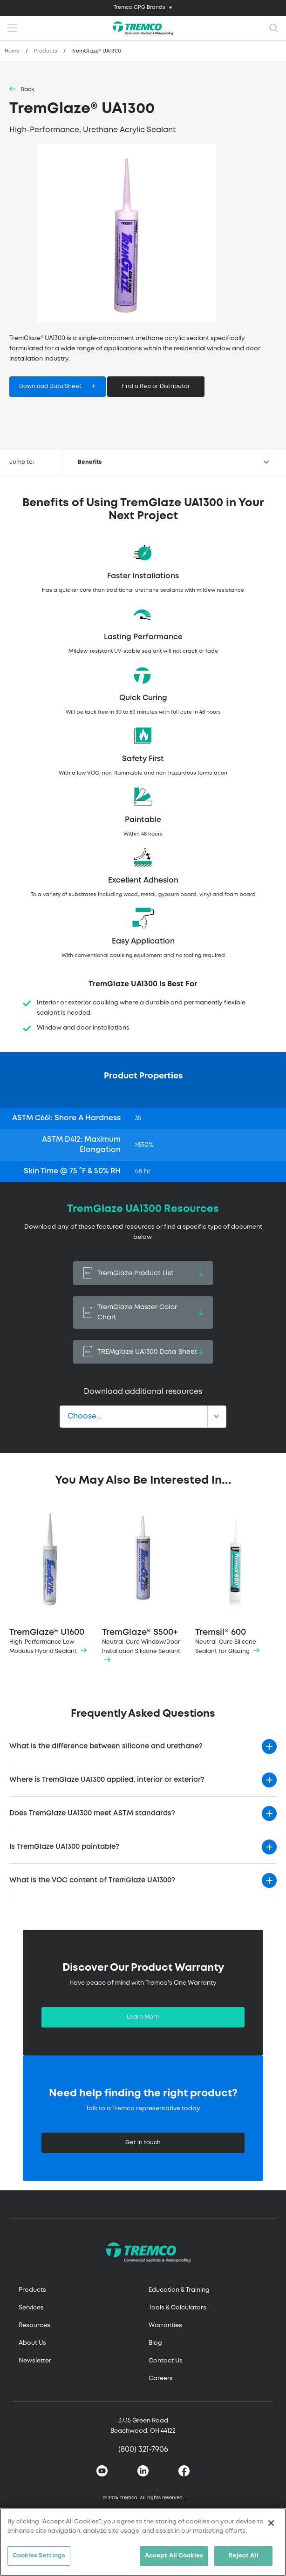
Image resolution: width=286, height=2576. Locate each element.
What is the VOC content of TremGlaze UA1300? (92, 1880)
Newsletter (35, 2360)
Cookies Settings (39, 2555)
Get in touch (143, 2142)
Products (45, 51)
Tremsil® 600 (236, 1582)
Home (12, 51)
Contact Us (166, 2360)
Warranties (165, 2325)
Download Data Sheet (50, 386)
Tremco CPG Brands (139, 7)
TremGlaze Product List (143, 1273)
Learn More (143, 2017)
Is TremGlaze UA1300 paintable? (64, 1847)
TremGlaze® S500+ (143, 1587)
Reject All (243, 2555)
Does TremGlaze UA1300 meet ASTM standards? (92, 1813)
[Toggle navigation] (143, 8)
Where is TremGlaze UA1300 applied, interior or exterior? (106, 1780)
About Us (32, 2343)
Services (31, 2307)
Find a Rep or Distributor (156, 386)
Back (27, 89)
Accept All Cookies (174, 2555)
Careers (161, 2378)
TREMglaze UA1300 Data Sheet (143, 1352)
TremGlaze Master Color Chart (143, 1312)
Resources (34, 2325)
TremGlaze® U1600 (50, 1582)
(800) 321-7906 (143, 2449)
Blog (155, 2343)
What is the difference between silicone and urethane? (106, 1746)
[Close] (271, 2523)
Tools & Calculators (177, 2307)
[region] (143, 2542)
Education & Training (179, 2290)
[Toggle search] (273, 28)
